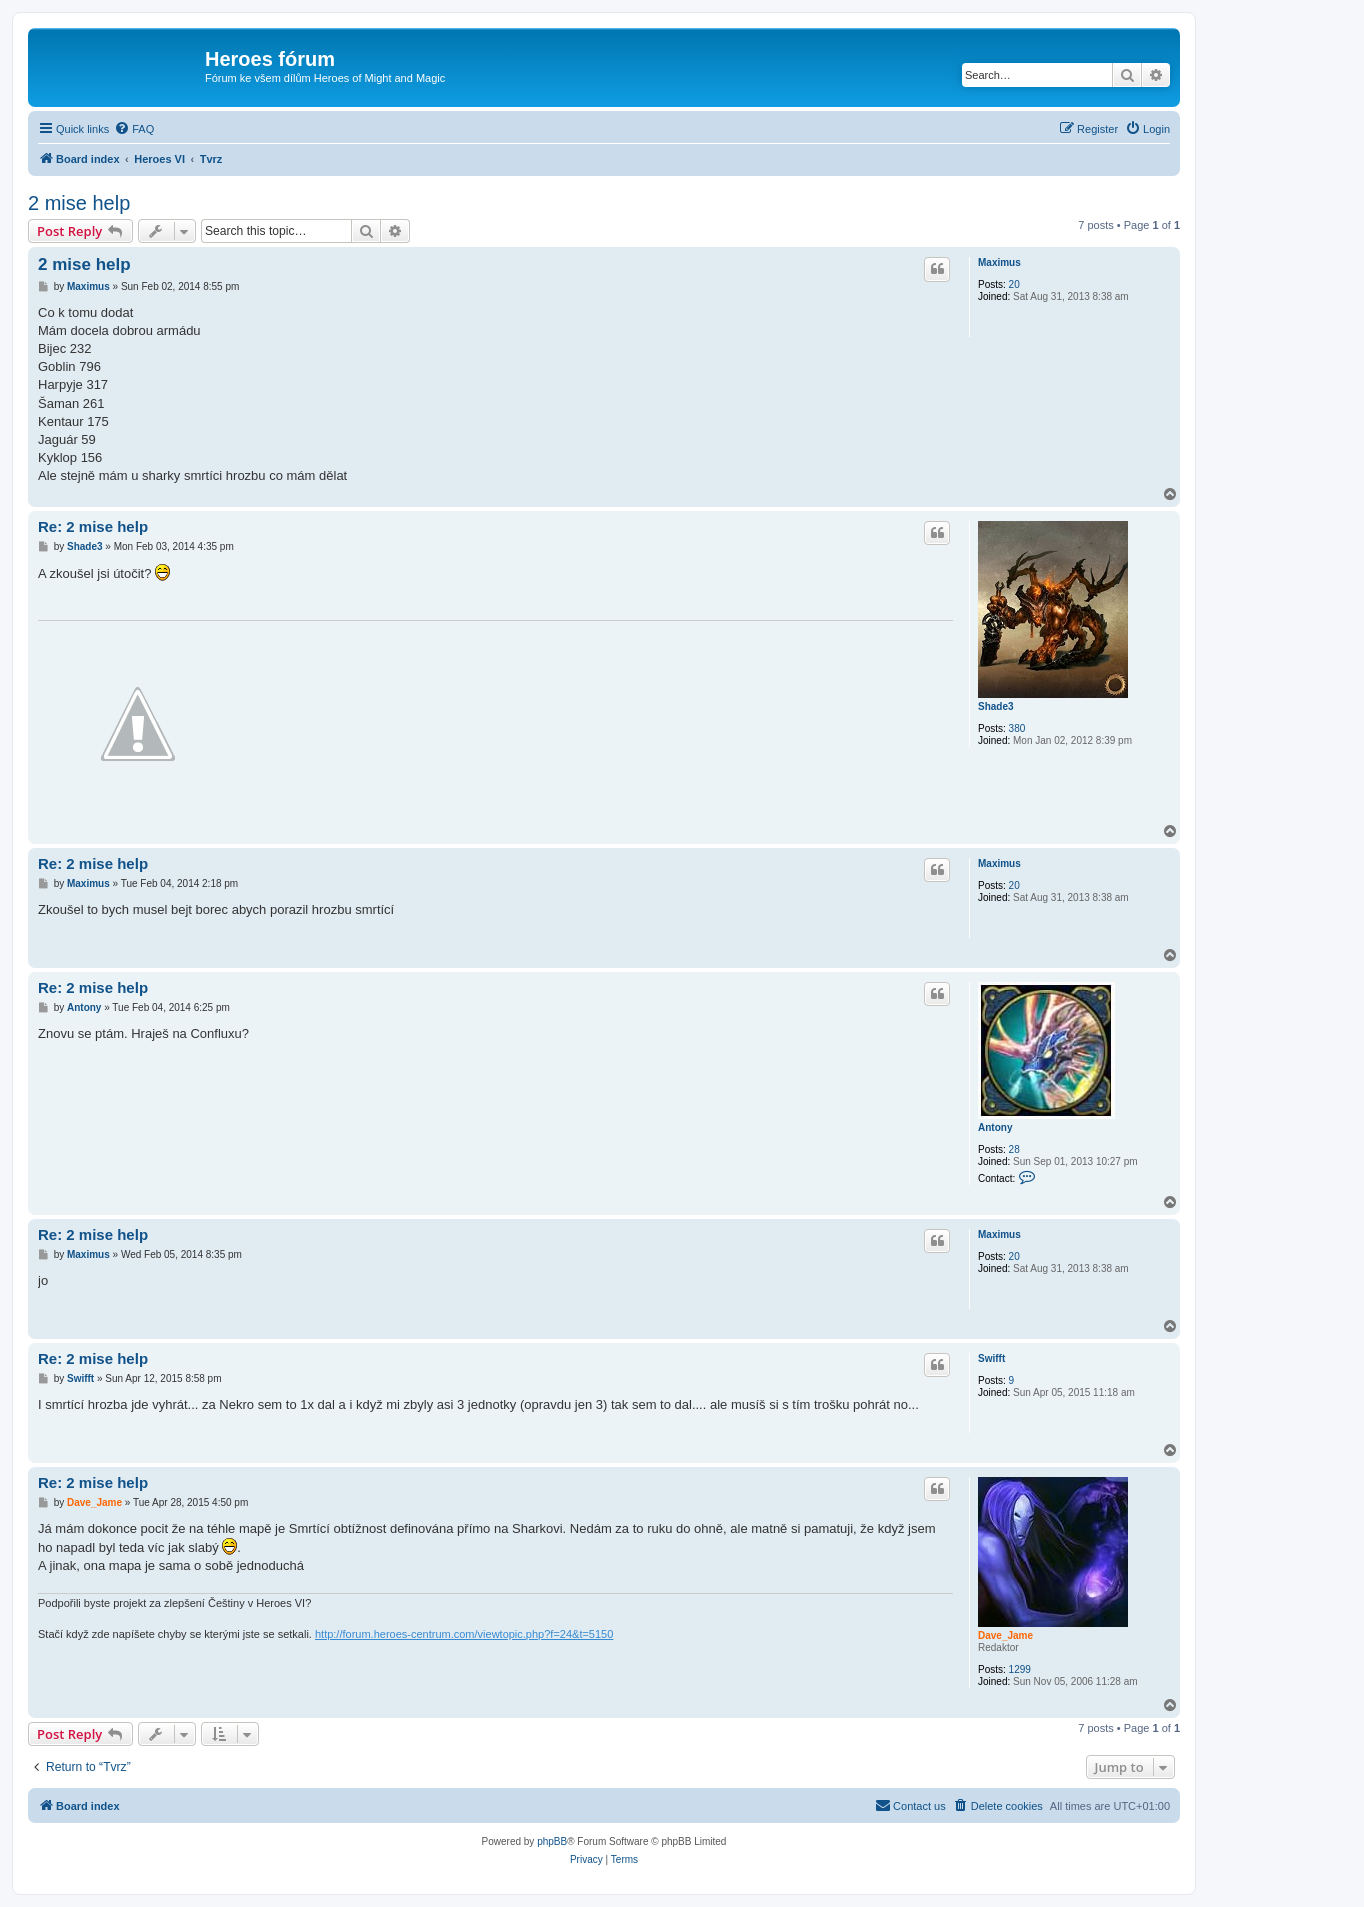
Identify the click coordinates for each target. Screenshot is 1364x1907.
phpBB (552, 1841)
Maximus (999, 262)
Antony (995, 1127)
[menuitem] (134, 129)
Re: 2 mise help (93, 526)
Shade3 (996, 706)
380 (1017, 728)
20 (1014, 284)
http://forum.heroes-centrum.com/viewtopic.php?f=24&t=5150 (464, 1634)
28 (1014, 1149)
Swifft (991, 1358)
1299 (1020, 1669)
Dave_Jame (1005, 1635)
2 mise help (79, 203)
